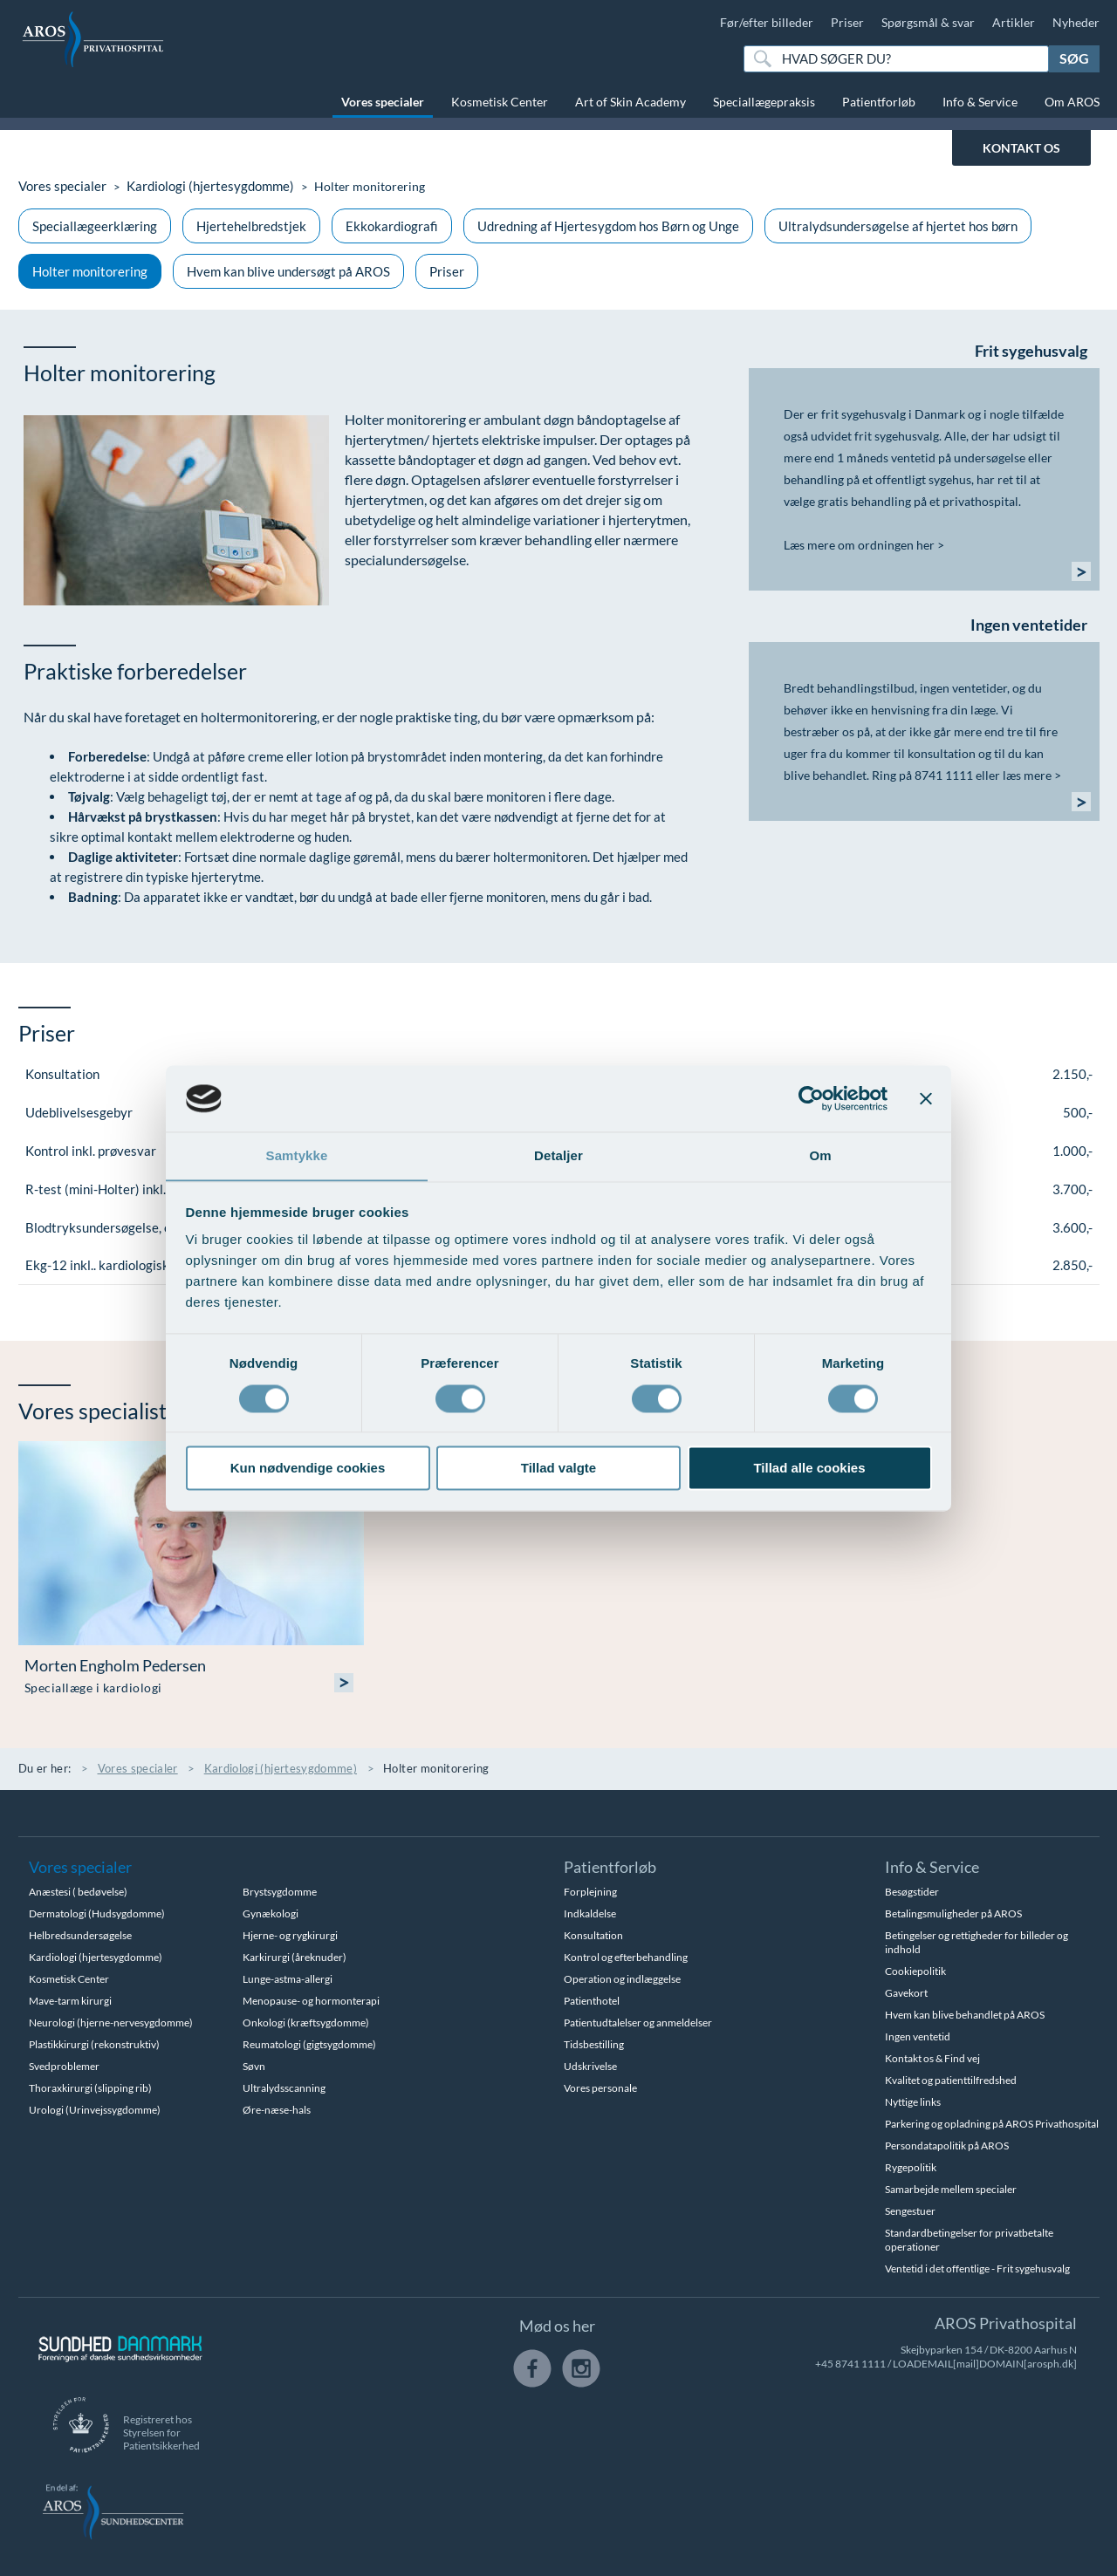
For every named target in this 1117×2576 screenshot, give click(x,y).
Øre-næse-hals (277, 2109)
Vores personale (600, 2087)
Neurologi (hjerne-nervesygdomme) (111, 2022)
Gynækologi (270, 1913)
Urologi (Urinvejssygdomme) (95, 2109)
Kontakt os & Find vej (932, 2058)
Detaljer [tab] (558, 1155)
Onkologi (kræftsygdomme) (306, 2022)
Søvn (254, 2066)
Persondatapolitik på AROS (947, 2145)
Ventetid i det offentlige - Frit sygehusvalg (977, 2268)
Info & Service (980, 101)
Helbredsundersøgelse (80, 1935)
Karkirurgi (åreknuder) (294, 1957)
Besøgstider (912, 1891)
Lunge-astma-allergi (287, 1978)
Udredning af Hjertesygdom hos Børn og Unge (608, 226)
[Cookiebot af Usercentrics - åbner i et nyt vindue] (811, 1098)
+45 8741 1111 (850, 2363)
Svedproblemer (64, 2066)
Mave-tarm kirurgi (70, 2000)
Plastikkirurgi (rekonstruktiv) (94, 2044)
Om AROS (1072, 101)
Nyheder (1076, 22)
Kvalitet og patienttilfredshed (951, 2080)
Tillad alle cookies (809, 1468)
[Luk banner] (926, 1098)
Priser (847, 22)
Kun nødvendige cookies (308, 1468)
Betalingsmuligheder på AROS (953, 1913)
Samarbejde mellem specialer (951, 2189)
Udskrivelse (590, 2066)
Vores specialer (382, 101)
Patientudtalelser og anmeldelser (638, 2022)
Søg (1074, 58)
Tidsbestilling (594, 2044)
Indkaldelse (590, 1913)
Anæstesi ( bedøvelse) (78, 1891)
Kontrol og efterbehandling (626, 1957)
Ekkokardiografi (392, 226)
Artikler (1013, 22)
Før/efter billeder (766, 22)
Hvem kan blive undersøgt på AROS (288, 271)
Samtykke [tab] (297, 1155)
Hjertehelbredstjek (251, 226)
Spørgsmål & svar (928, 22)
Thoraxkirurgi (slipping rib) (90, 2087)
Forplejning (590, 1891)
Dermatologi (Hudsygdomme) (97, 1913)
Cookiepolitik (915, 1971)
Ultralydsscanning (284, 2087)
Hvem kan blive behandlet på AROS (965, 2014)
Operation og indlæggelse (622, 1978)
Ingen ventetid (917, 2036)
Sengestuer (910, 2210)
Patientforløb (878, 101)
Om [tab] (820, 1155)
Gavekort (906, 1992)
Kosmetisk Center (499, 101)
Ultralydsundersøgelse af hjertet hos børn (898, 226)
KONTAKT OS (1021, 147)
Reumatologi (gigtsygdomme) (309, 2044)
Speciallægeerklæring (94, 226)
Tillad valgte (558, 1468)
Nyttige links (913, 2101)
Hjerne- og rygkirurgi (290, 1935)
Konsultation (593, 1935)
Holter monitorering (89, 271)
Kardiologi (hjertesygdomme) (200, 186)
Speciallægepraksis (764, 101)
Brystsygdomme (280, 1891)
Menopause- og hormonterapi (311, 2000)
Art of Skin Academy (630, 101)
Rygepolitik (910, 2167)
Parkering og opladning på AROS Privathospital (992, 2123)
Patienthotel (592, 2000)
